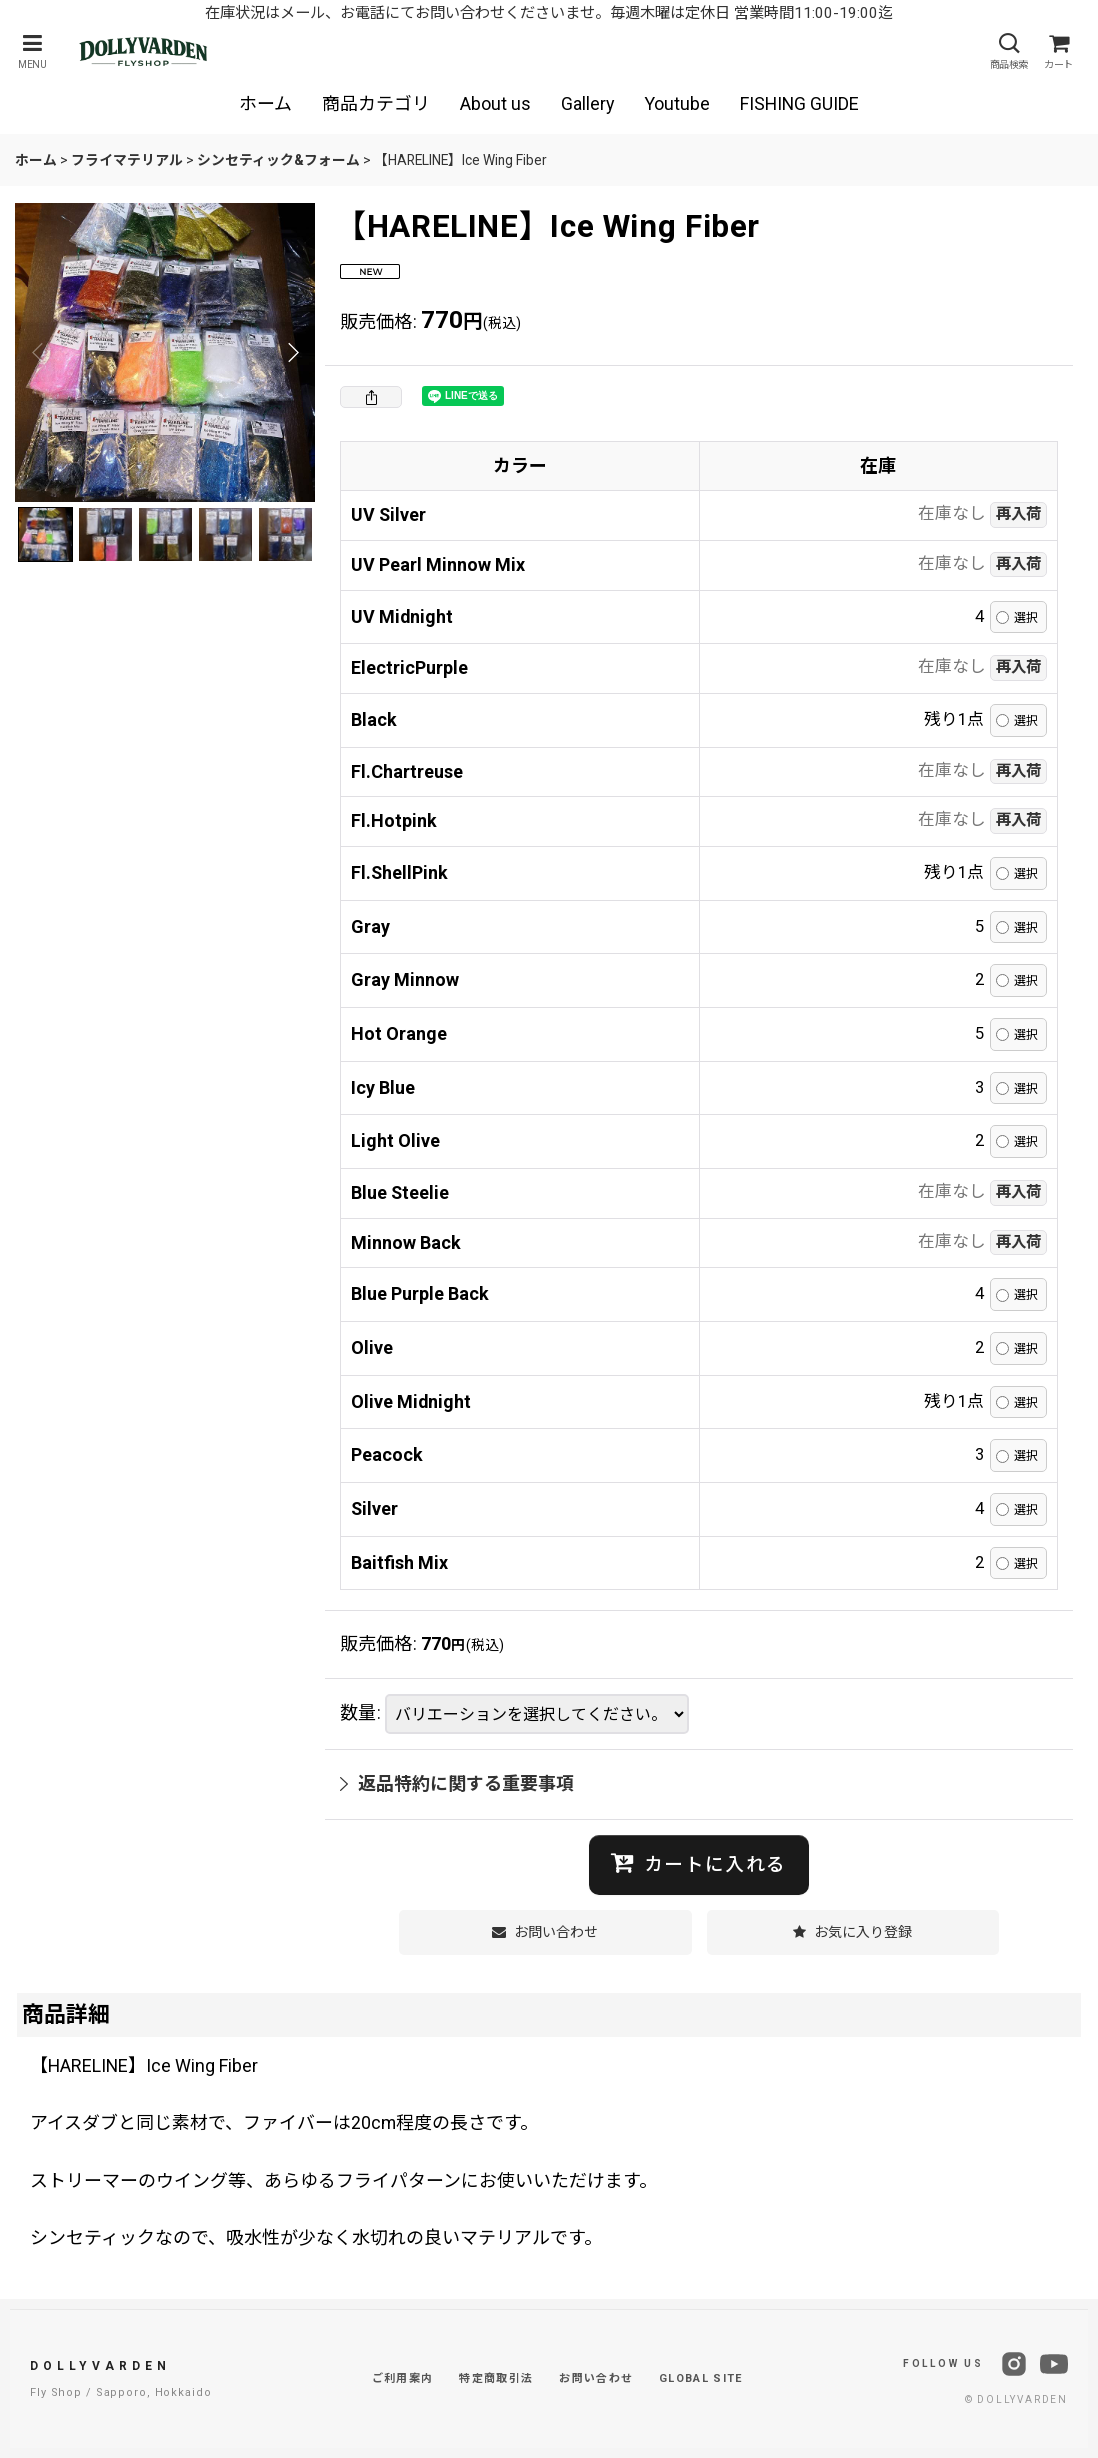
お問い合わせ (596, 2378)
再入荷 (1018, 514)
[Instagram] (1014, 2364)
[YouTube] (1054, 2364)
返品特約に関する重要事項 (457, 1783)
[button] (32, 51)
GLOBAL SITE (701, 2378)
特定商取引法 (496, 2378)
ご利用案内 (403, 2378)
